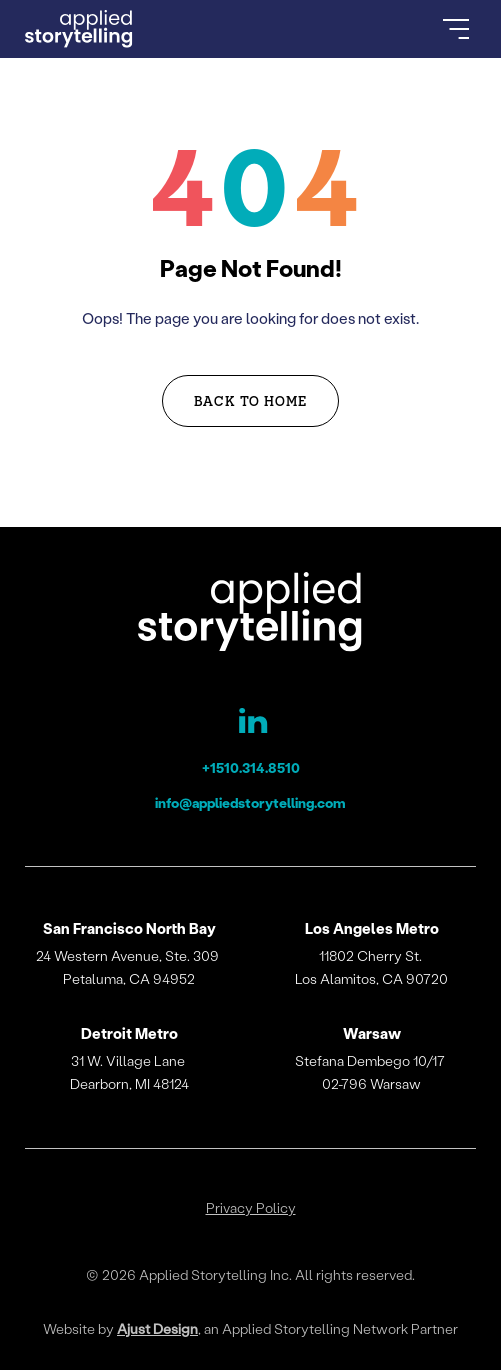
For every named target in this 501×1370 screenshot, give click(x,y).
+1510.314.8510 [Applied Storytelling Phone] (251, 767)
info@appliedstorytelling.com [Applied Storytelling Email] (250, 802)
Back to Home (251, 400)
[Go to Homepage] (79, 29)
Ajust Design (157, 1328)
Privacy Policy (251, 1208)
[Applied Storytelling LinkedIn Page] (251, 725)
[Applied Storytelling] (250, 614)
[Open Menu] (456, 29)
